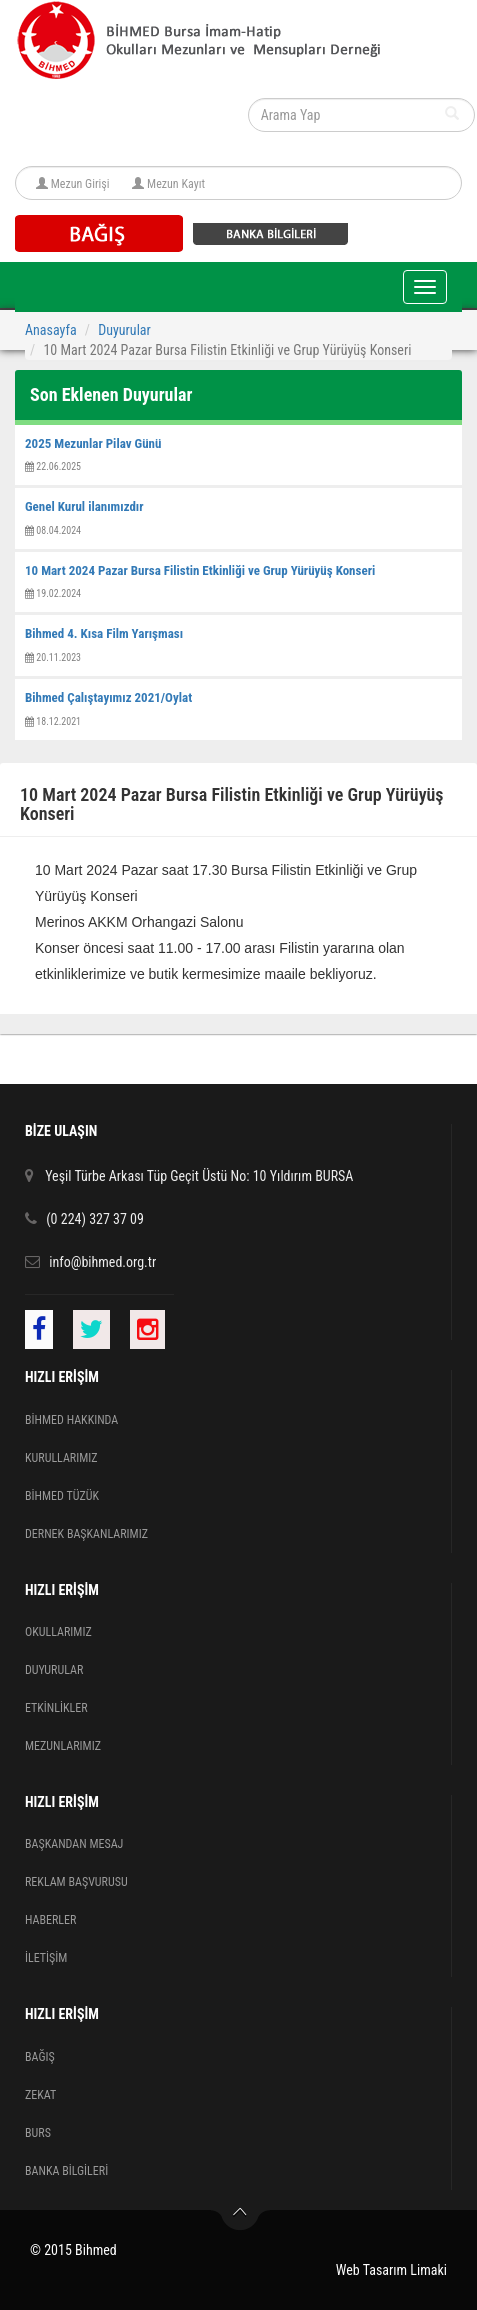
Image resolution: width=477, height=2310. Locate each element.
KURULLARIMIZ (61, 1458)
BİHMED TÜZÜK (62, 1496)
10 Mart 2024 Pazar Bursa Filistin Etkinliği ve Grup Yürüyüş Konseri (200, 570)
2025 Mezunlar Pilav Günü (93, 443)
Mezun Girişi (80, 184)
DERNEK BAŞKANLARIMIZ (86, 1534)
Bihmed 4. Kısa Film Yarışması (104, 633)
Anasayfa (51, 330)
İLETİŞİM (46, 1958)
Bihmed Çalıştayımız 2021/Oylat (108, 697)
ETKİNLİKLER (56, 1708)
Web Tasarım (371, 2270)
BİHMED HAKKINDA (71, 1420)
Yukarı (240, 2217)
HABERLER (50, 1920)
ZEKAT (40, 2095)
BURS (38, 2133)
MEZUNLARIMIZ (63, 1746)
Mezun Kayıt (176, 184)
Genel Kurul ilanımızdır (84, 506)
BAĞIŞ (40, 2057)
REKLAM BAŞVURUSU (76, 1882)
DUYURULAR (54, 1670)
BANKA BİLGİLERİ (66, 2171)
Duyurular (124, 330)
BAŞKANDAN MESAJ (74, 1844)
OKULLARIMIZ (58, 1632)
